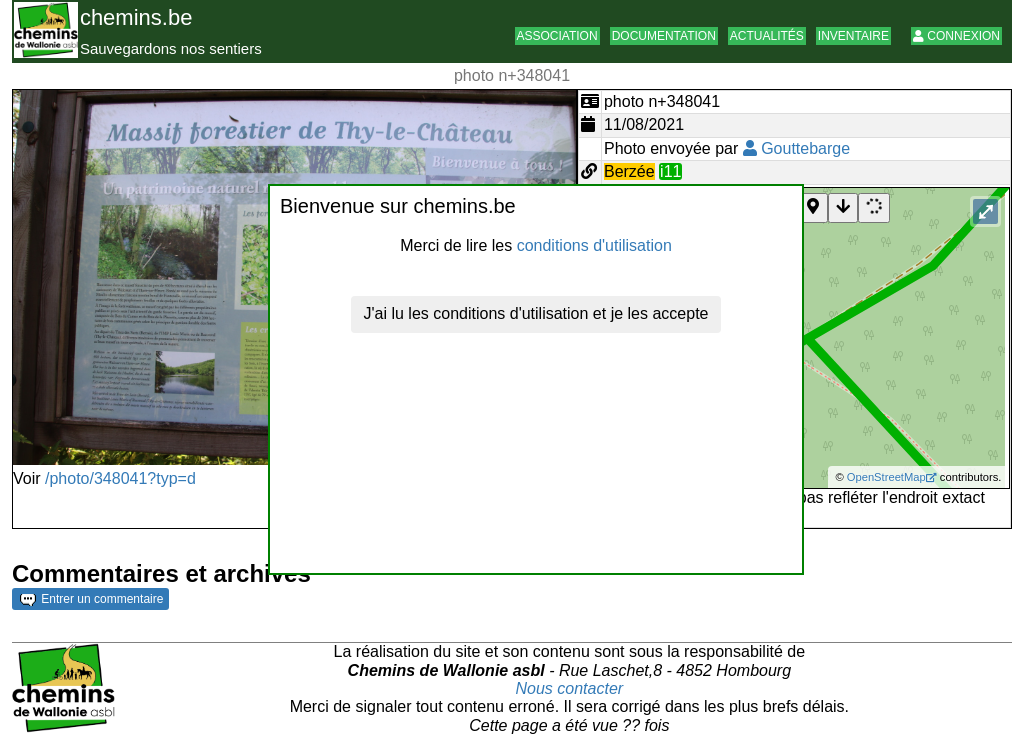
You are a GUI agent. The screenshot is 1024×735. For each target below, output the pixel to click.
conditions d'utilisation (594, 245)
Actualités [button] (767, 36)
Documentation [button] (664, 36)
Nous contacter (570, 688)
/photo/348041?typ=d (120, 478)
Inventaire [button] (853, 36)
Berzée (629, 171)
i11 (670, 171)
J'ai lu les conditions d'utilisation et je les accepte (536, 313)
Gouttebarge (796, 148)
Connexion (956, 36)
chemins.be (136, 17)
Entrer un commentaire (91, 599)
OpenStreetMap (886, 477)
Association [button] (557, 36)
